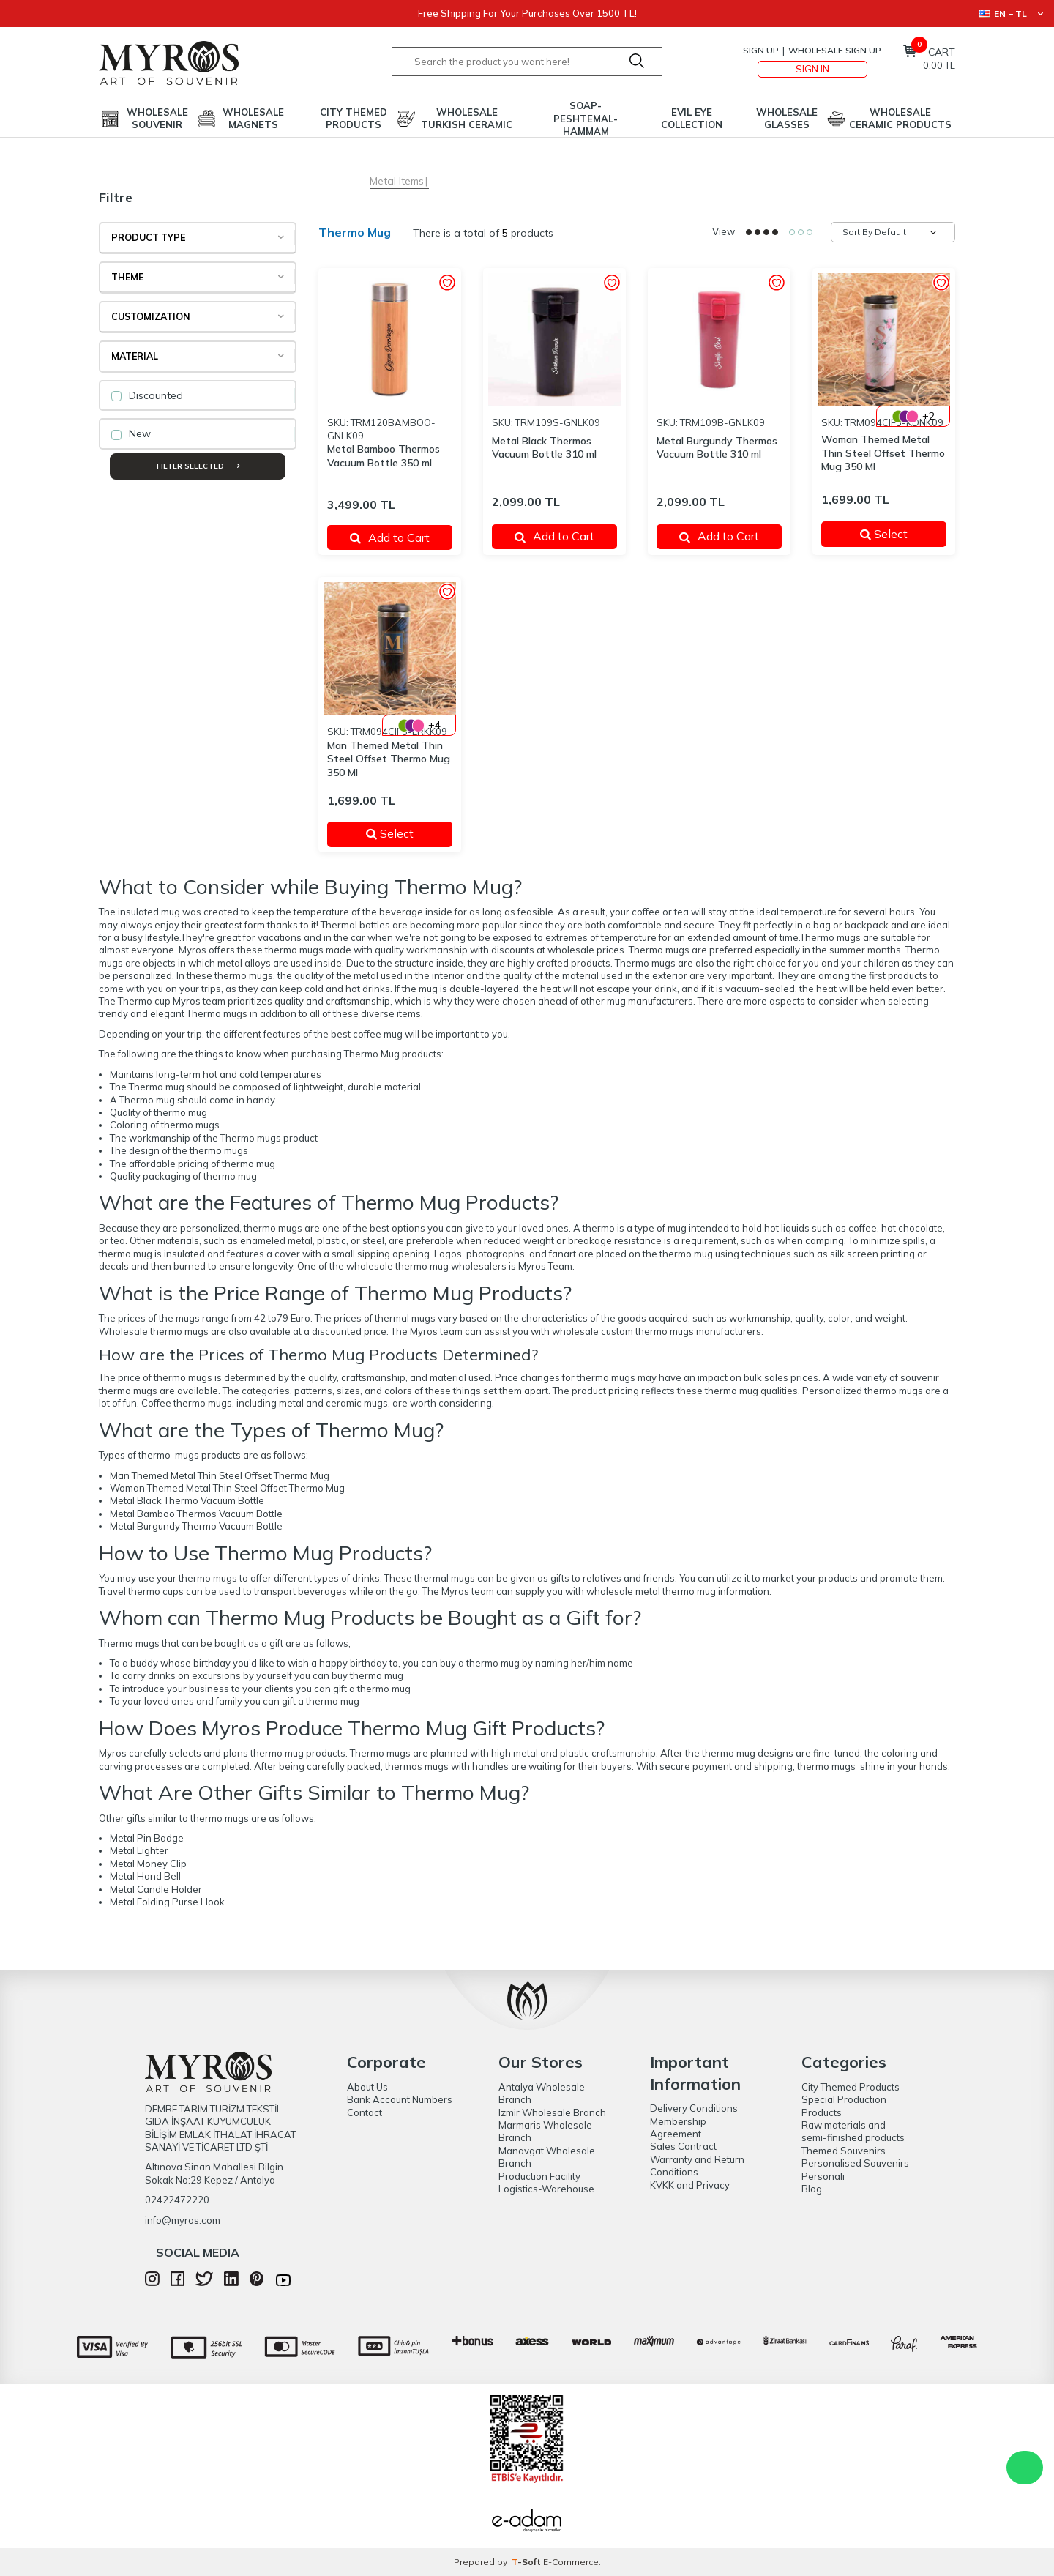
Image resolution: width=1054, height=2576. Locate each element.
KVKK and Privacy (690, 2185)
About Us (367, 2087)
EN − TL (1011, 13)
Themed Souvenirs (843, 2150)
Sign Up (761, 50)
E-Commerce (571, 2561)
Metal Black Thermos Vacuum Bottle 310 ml (544, 447)
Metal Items (397, 180)
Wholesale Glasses (787, 118)
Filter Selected (198, 466)
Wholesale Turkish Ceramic (466, 118)
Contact (364, 2112)
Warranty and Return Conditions (697, 2166)
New (131, 433)
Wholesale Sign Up (834, 50)
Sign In (812, 69)
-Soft (527, 2561)
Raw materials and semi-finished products (853, 2131)
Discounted (147, 395)
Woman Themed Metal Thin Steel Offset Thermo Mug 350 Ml (883, 453)
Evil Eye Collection (691, 118)
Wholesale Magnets (253, 118)
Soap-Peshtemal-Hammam (585, 118)
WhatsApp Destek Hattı (1024, 2467)
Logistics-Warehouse (546, 2189)
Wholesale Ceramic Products (900, 118)
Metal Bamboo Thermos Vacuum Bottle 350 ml (383, 455)
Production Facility (539, 2176)
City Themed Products (353, 118)
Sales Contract (683, 2146)
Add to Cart (390, 537)
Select (894, 533)
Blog (811, 2189)
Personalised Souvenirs (855, 2163)
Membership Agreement (678, 2127)
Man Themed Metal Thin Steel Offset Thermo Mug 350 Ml (388, 759)
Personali (823, 2176)
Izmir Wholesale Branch (552, 2112)
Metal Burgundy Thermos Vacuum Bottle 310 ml (717, 447)
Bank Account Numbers (399, 2099)
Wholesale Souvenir (157, 118)
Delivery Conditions (694, 2108)
